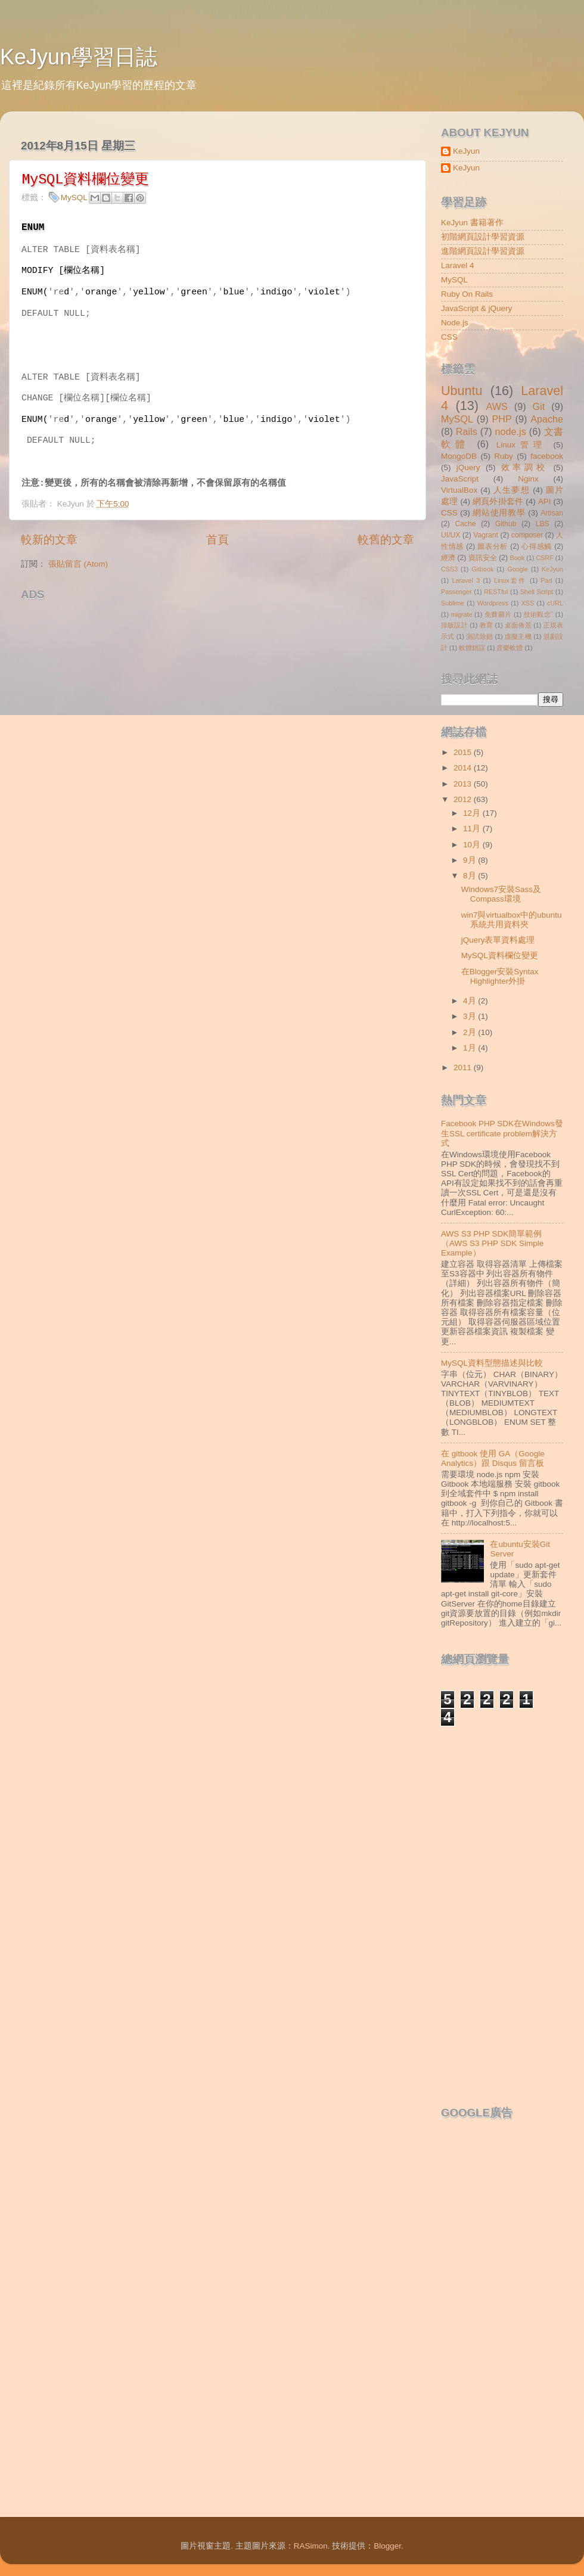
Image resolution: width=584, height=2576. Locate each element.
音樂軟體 (509, 647)
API (544, 501)
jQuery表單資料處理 (498, 940)
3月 (470, 1016)
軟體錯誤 (472, 647)
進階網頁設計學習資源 (482, 251)
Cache (465, 524)
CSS (449, 337)
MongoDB (459, 456)
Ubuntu (462, 390)
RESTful (496, 591)
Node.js (454, 322)
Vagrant (485, 535)
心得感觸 (536, 546)
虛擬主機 (518, 636)
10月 (473, 844)
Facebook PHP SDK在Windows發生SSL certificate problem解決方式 (502, 1133)
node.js (510, 431)
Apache (546, 419)
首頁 (217, 539)
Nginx (528, 478)
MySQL (74, 197)
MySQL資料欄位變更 (499, 955)
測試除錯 (479, 636)
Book (517, 557)
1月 (470, 1047)
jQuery (468, 467)
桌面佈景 (518, 625)
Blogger (387, 2545)
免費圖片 (498, 614)
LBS (542, 524)
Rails (466, 431)
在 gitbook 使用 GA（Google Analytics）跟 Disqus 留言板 (493, 1458)
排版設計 (454, 625)
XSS (528, 603)
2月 (470, 1032)
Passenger (456, 591)
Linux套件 (510, 580)
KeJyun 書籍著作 (472, 222)
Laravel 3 (466, 580)
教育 (486, 625)
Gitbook (482, 569)
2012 (463, 799)
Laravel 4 (457, 265)
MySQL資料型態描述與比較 (492, 1363)
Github (506, 524)
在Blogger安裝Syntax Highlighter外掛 (500, 976)
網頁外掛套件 (498, 501)
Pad (546, 580)
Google (517, 569)
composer (527, 535)
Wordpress (492, 603)
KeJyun (466, 151)
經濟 (448, 558)
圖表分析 (492, 546)
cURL (555, 603)
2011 (463, 1067)
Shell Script (536, 591)
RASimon (311, 2545)
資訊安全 (482, 558)
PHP (501, 419)
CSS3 (449, 569)
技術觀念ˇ (539, 614)
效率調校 (524, 467)
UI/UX (450, 535)
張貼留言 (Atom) (78, 564)
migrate (462, 614)
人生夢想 (511, 490)
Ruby (503, 456)
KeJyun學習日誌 (78, 57)
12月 (473, 813)
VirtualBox (459, 490)
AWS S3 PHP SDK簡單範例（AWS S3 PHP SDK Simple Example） (492, 1243)
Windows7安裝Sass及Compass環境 (501, 894)
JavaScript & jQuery (476, 308)
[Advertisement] (160, 624)
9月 (470, 860)
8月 (470, 875)
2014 (463, 767)
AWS (496, 406)
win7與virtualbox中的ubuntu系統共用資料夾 (511, 920)
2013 (463, 783)
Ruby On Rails (467, 294)
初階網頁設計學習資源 (482, 236)
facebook (546, 456)
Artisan (551, 513)
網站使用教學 (499, 512)
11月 (473, 828)
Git (539, 406)
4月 (470, 1000)
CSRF (544, 557)
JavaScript (460, 478)
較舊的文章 (386, 539)
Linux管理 (521, 444)
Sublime (452, 603)
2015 (463, 752)
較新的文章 (49, 539)
